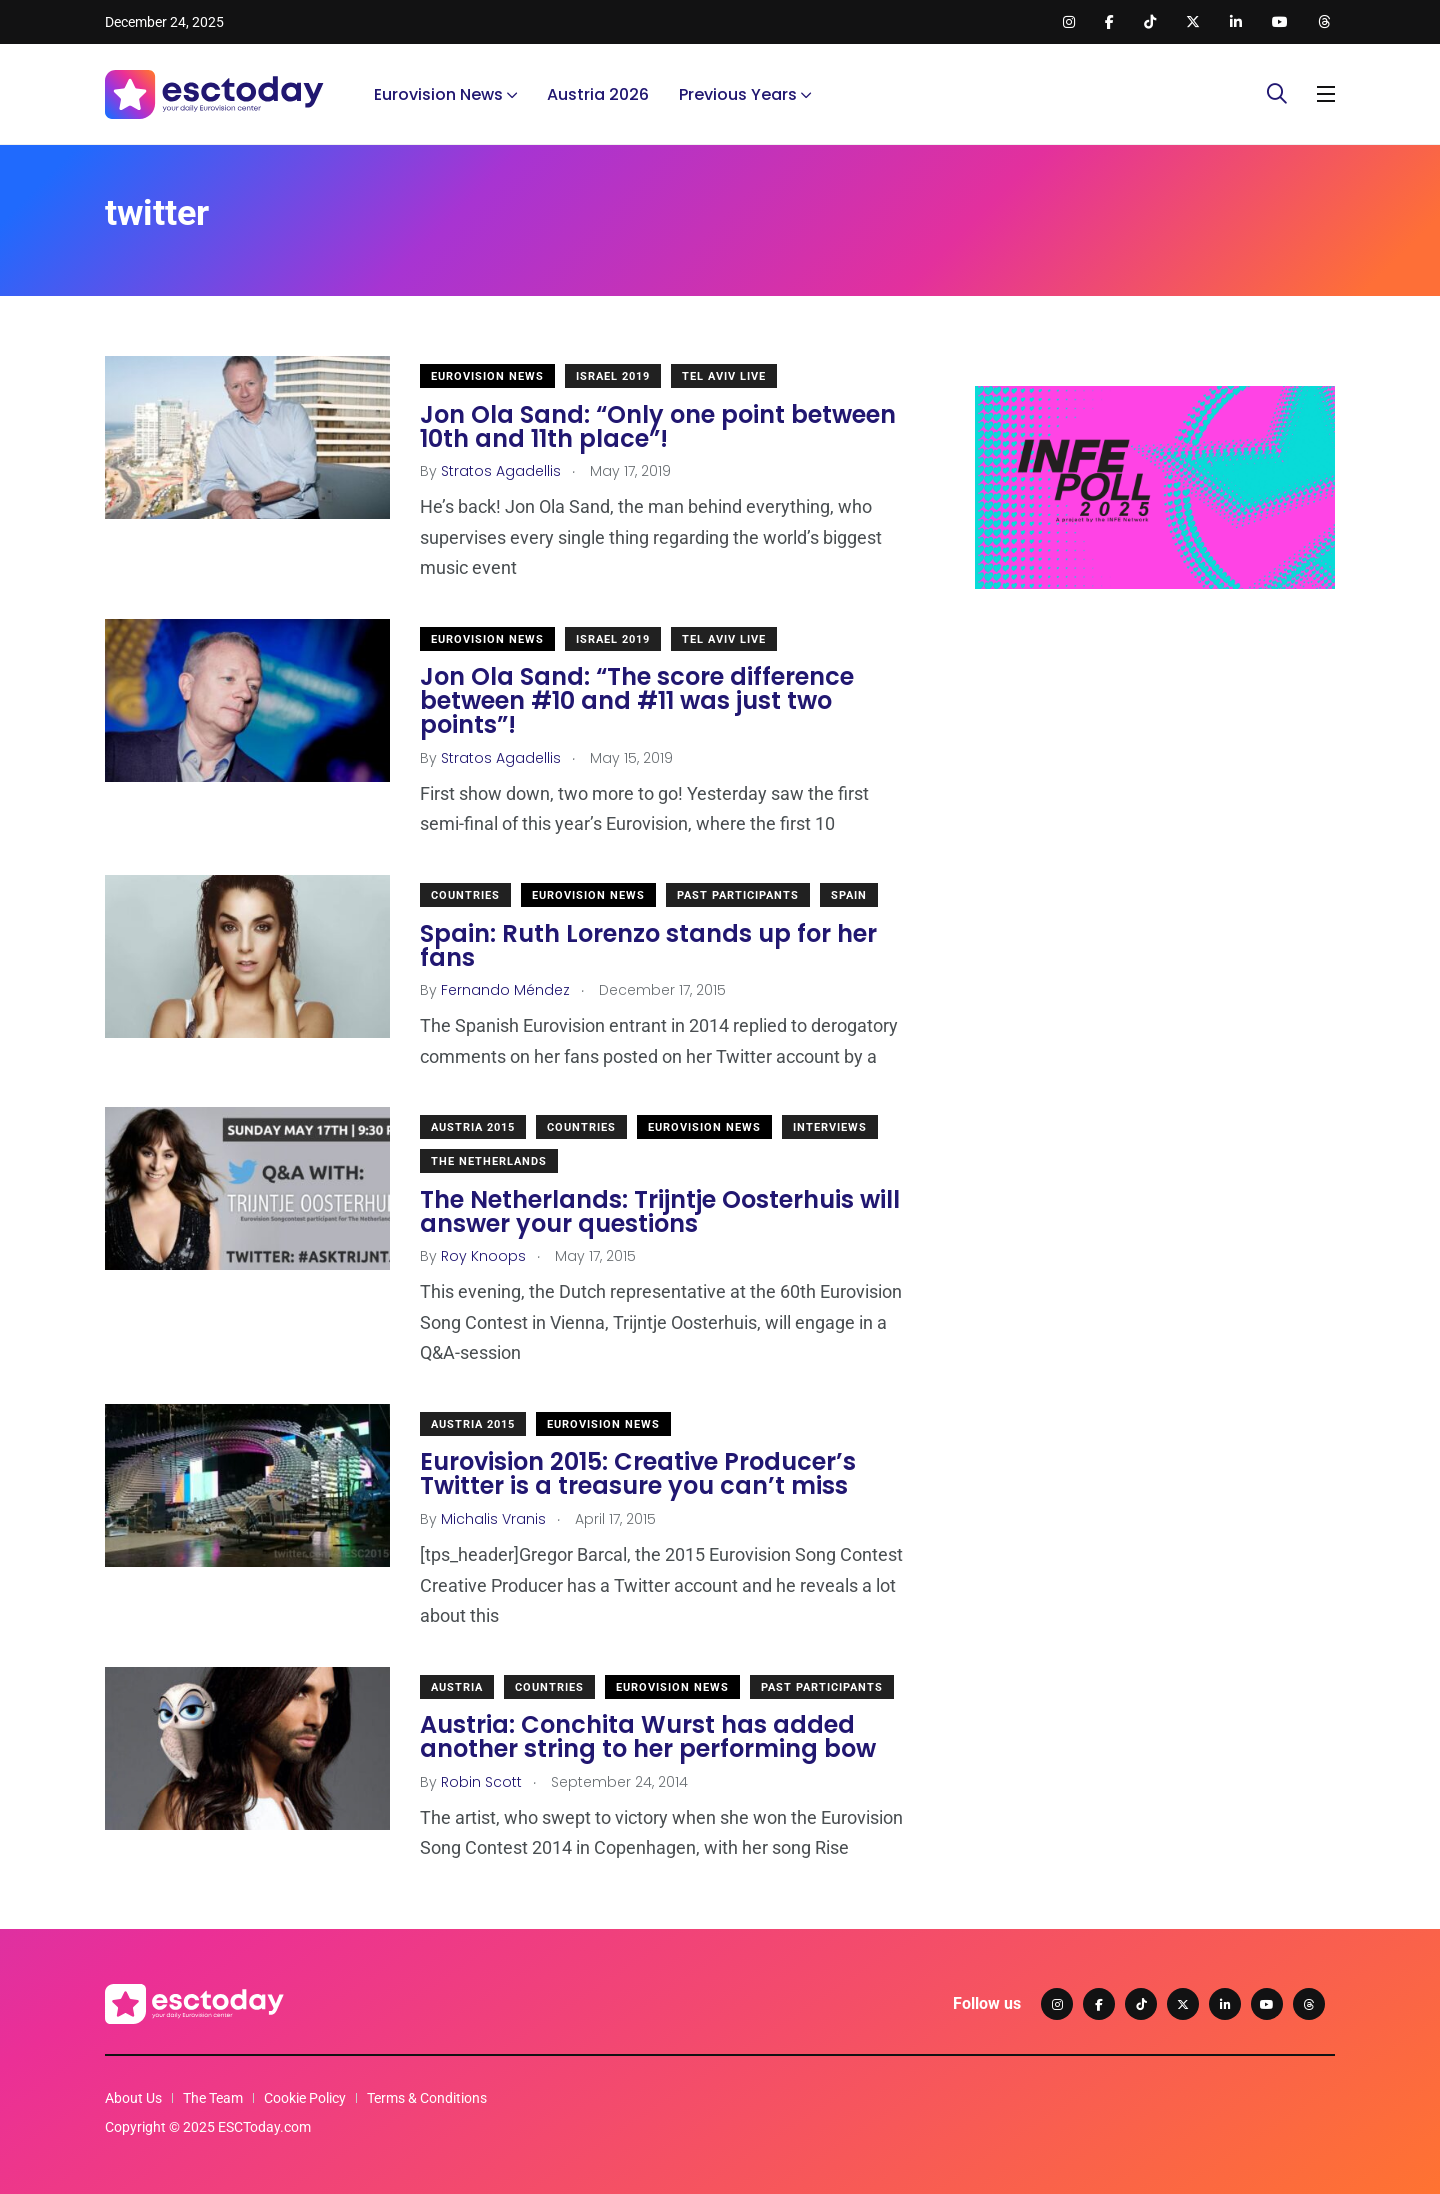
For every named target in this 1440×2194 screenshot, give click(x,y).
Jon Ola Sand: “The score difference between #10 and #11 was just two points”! (637, 701)
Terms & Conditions (427, 2098)
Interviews (830, 1127)
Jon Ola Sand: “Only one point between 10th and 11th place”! (658, 426)
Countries (465, 895)
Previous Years (738, 94)
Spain (849, 895)
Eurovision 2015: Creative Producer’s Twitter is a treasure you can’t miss (638, 1474)
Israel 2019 (613, 376)
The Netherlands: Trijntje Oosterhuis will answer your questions (660, 1211)
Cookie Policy (305, 2098)
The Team (213, 2098)
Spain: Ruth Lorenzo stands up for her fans (648, 945)
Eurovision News (438, 94)
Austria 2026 (598, 94)
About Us (133, 2098)
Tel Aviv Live (724, 376)
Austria (457, 1687)
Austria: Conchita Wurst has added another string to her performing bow (648, 1737)
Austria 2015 (473, 1127)
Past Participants (738, 895)
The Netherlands (489, 1161)
